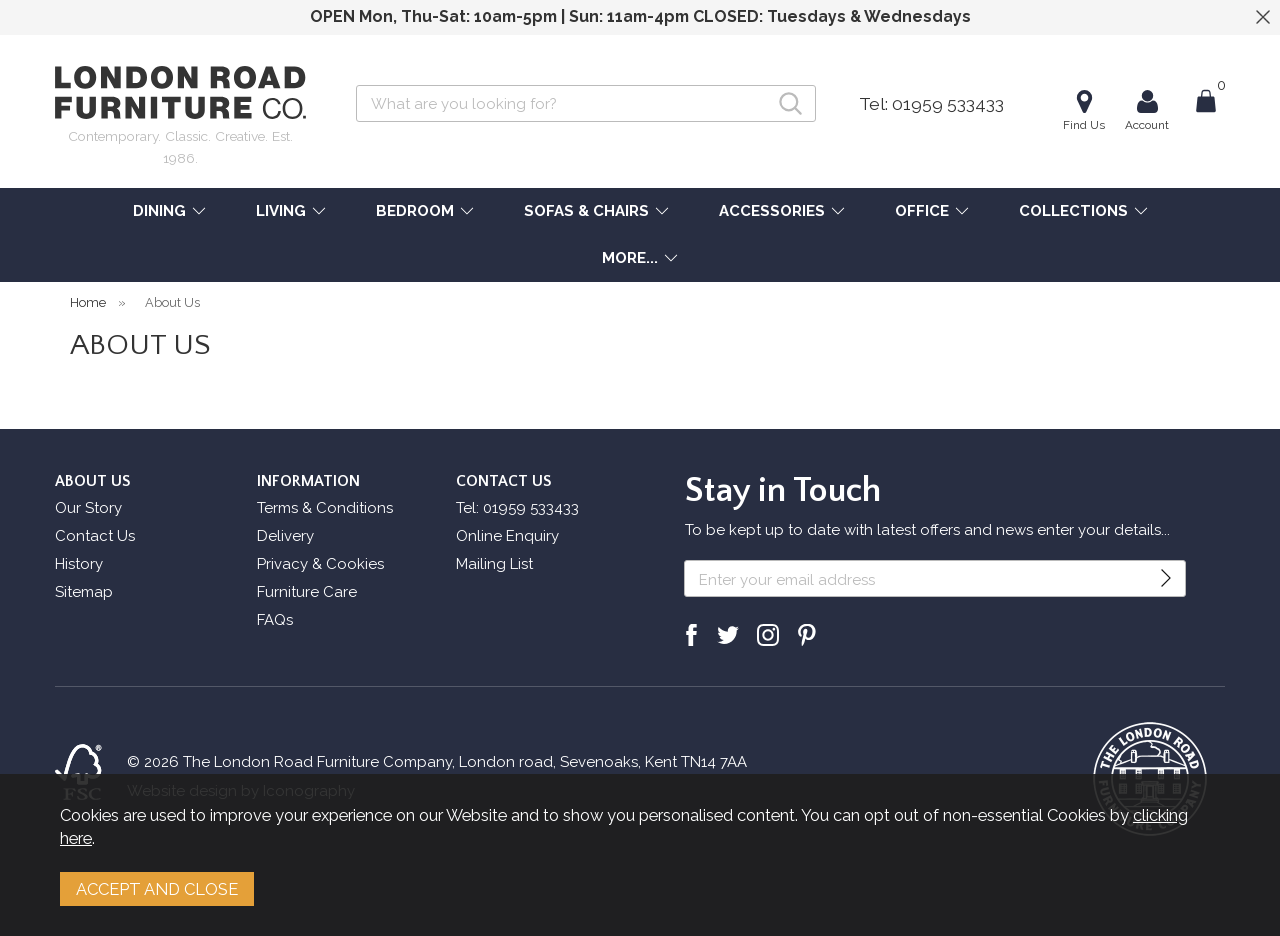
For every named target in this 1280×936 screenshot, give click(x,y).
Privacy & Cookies (320, 564)
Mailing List (494, 564)
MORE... (630, 258)
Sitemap (84, 592)
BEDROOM (415, 211)
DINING (159, 211)
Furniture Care (307, 592)
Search (356, 84)
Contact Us (95, 536)
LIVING (281, 211)
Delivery (285, 536)
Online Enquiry (507, 536)
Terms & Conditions (325, 508)
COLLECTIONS (1073, 211)
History (79, 564)
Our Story (88, 508)
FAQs (275, 620)
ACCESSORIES (772, 211)
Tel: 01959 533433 (931, 104)
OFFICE (922, 211)
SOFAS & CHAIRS (586, 211)
